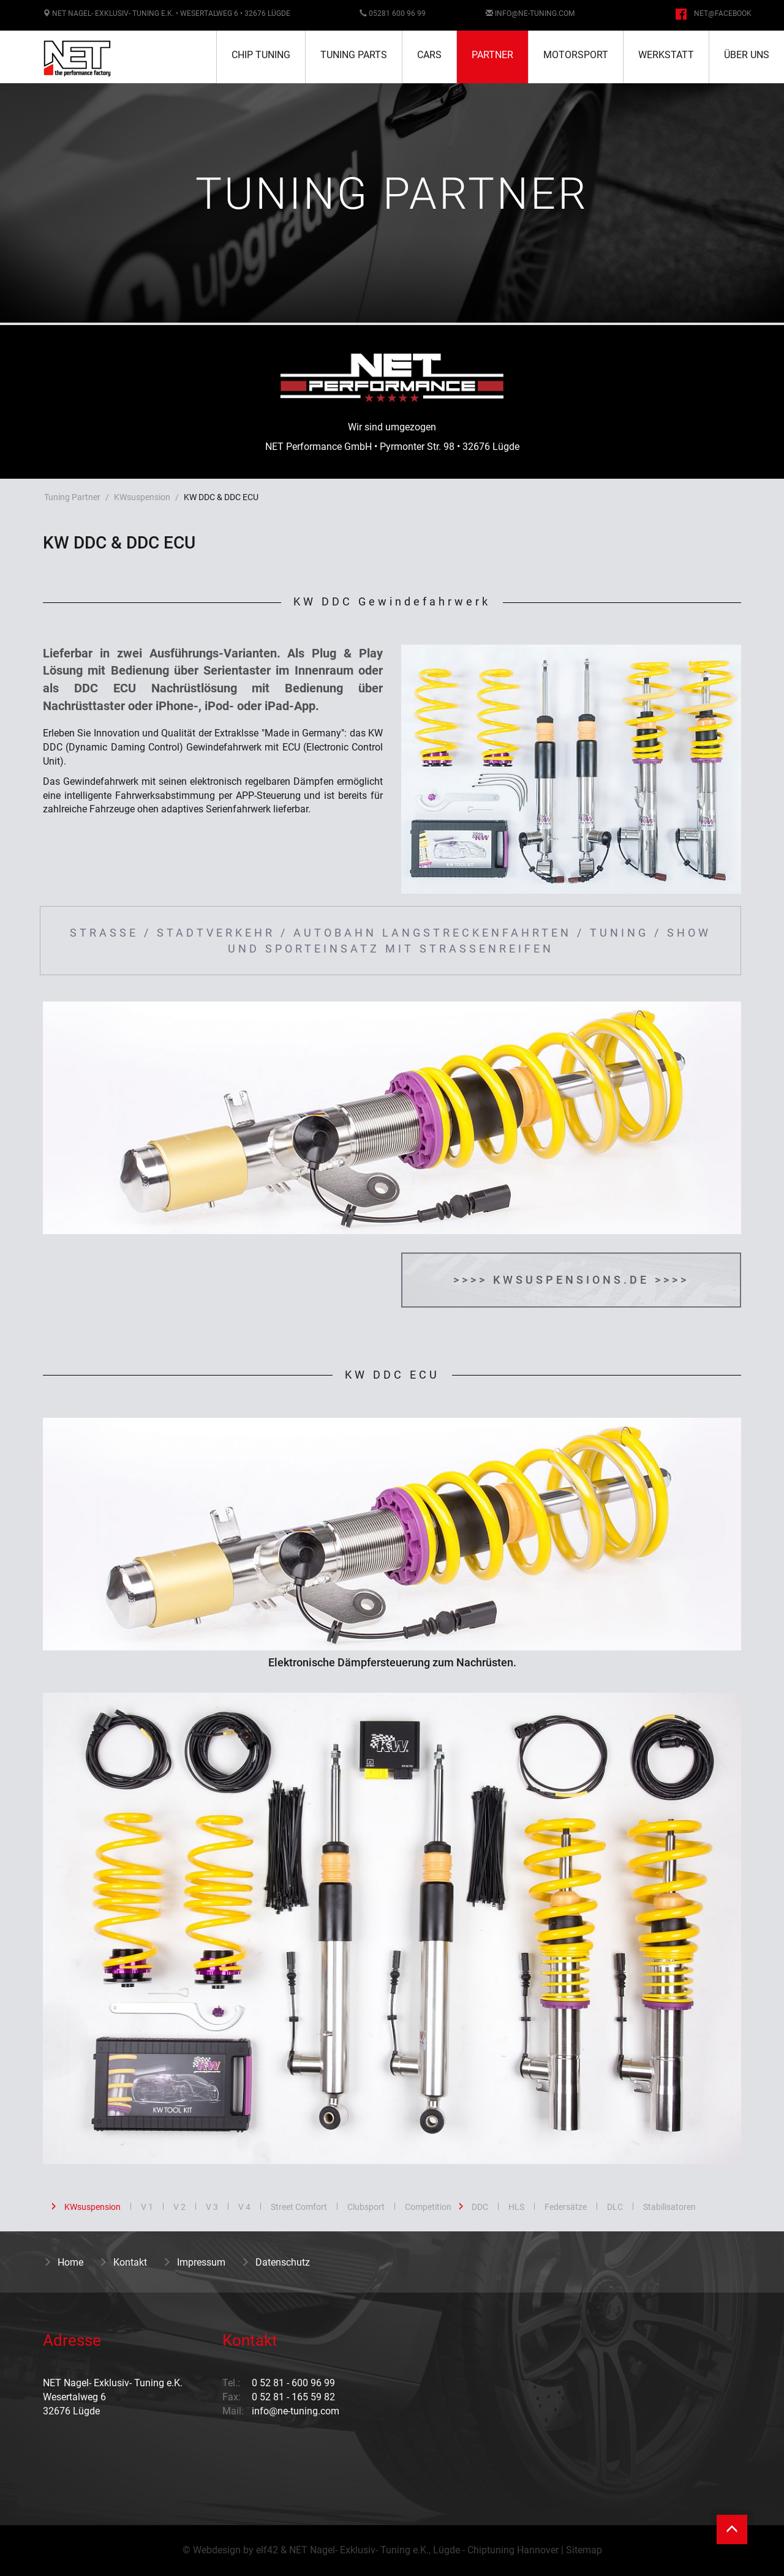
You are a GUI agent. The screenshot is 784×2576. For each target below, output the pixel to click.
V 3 (212, 2207)
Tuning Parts (353, 55)
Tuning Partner (72, 497)
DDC (480, 2207)
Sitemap (584, 2550)
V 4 (244, 2207)
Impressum (193, 2262)
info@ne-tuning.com (535, 13)
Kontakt (123, 2262)
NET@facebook (723, 13)
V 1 (147, 2207)
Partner (492, 55)
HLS (516, 2207)
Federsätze (566, 2207)
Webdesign (217, 2550)
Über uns (746, 55)
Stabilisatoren (669, 2207)
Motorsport (575, 55)
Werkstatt (666, 55)
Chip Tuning (261, 55)
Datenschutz (275, 2262)
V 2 (179, 2207)
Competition (428, 2207)
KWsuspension (142, 497)
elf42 (267, 2550)
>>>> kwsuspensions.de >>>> (571, 1279)
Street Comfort (299, 2207)
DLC (615, 2207)
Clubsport (366, 2207)
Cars (429, 55)
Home (63, 2262)
